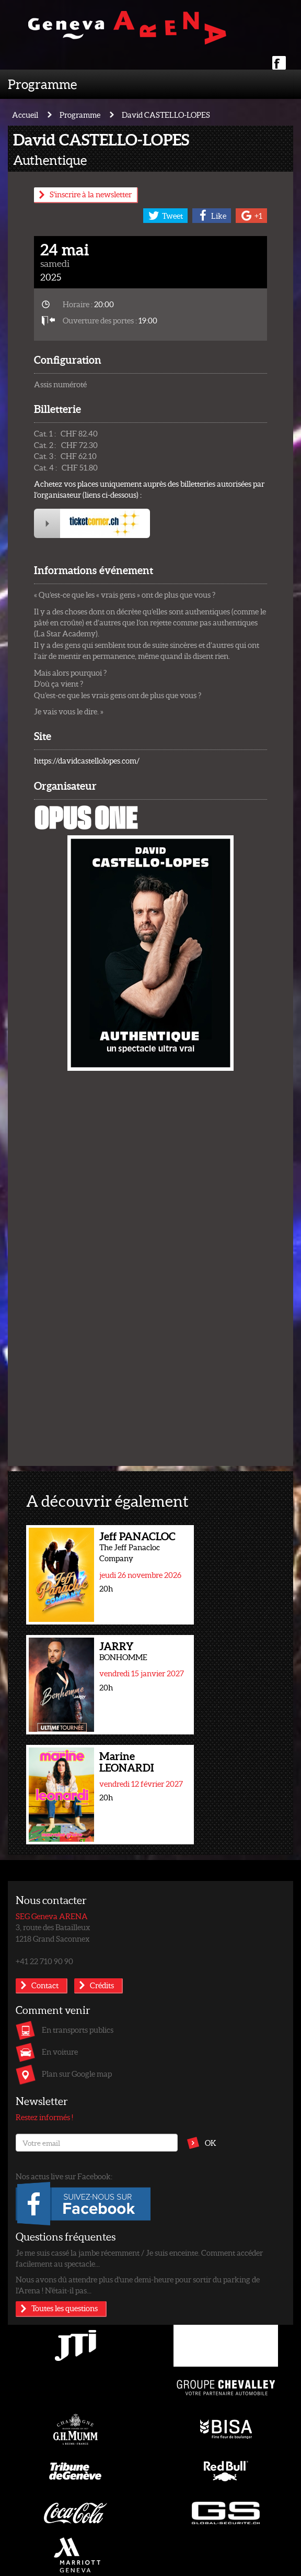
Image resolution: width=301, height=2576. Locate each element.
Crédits (102, 1985)
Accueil (25, 114)
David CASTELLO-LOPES (166, 114)
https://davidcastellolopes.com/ (87, 760)
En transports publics (77, 2029)
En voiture (60, 2051)
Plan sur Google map (77, 2073)
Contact (45, 1985)
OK (210, 2142)
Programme (42, 84)
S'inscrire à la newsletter (91, 194)
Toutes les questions (64, 2308)
